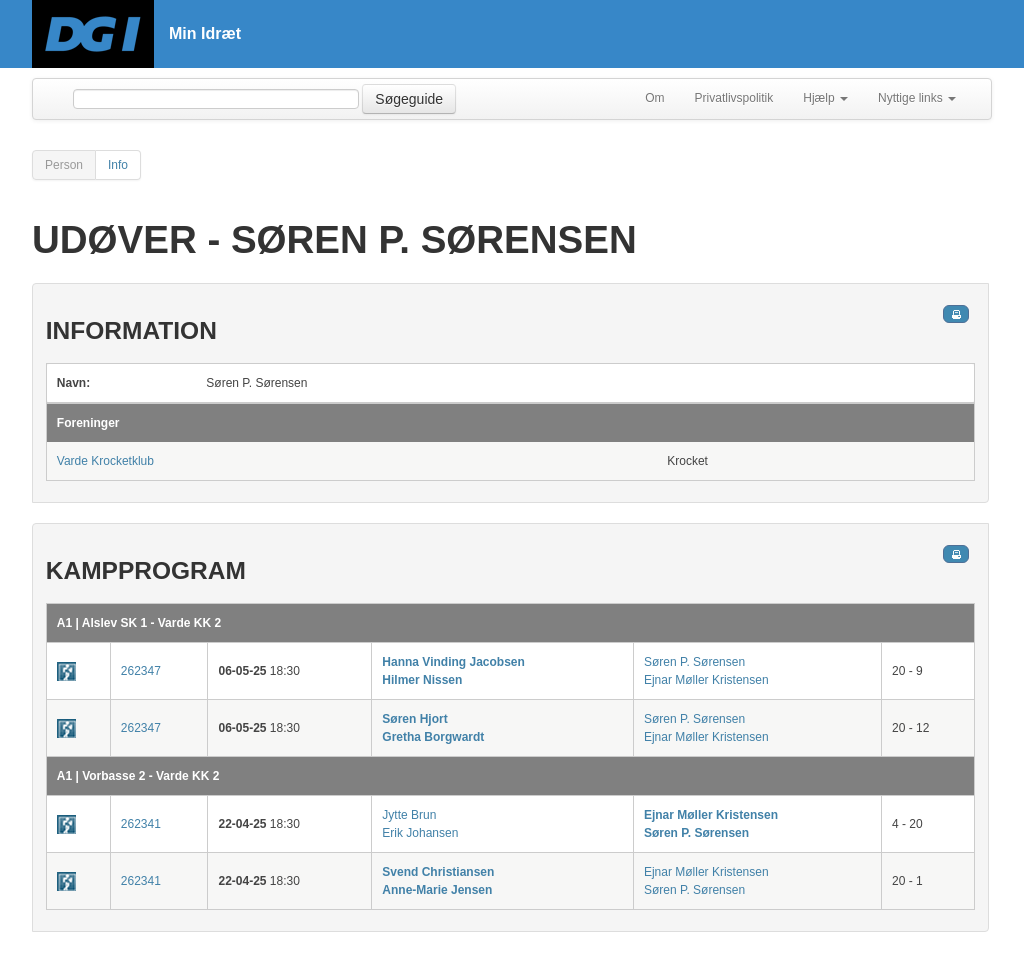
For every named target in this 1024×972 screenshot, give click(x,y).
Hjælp (825, 98)
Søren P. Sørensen (694, 662)
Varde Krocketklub (105, 461)
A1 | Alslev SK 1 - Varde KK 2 (139, 623)
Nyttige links (917, 98)
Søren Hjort (414, 719)
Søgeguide (409, 99)
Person (64, 165)
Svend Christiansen (438, 872)
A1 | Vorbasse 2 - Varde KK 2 (138, 776)
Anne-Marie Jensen (437, 890)
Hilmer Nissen (422, 680)
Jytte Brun (409, 815)
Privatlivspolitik (734, 98)
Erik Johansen (420, 833)
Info (118, 165)
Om (654, 98)
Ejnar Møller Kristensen (706, 680)
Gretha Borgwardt (433, 737)
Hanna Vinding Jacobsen (453, 662)
